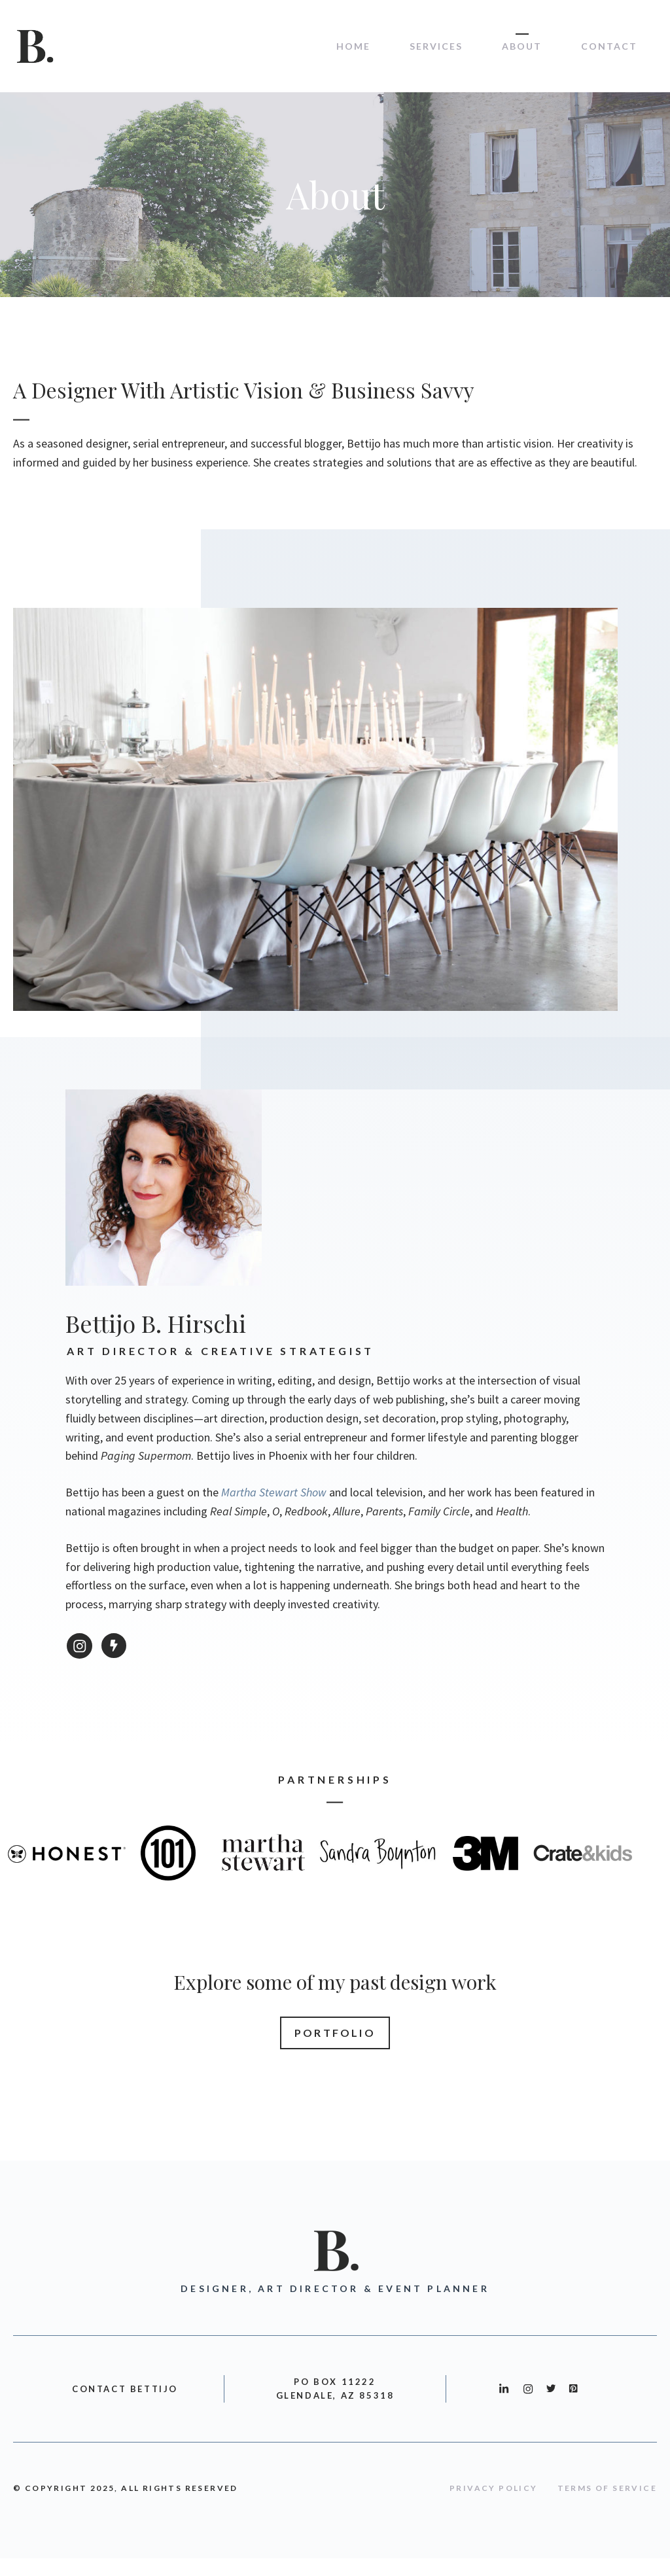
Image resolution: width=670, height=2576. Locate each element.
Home (353, 46)
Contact (609, 46)
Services (436, 46)
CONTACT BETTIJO (125, 2389)
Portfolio (335, 2032)
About (522, 46)
